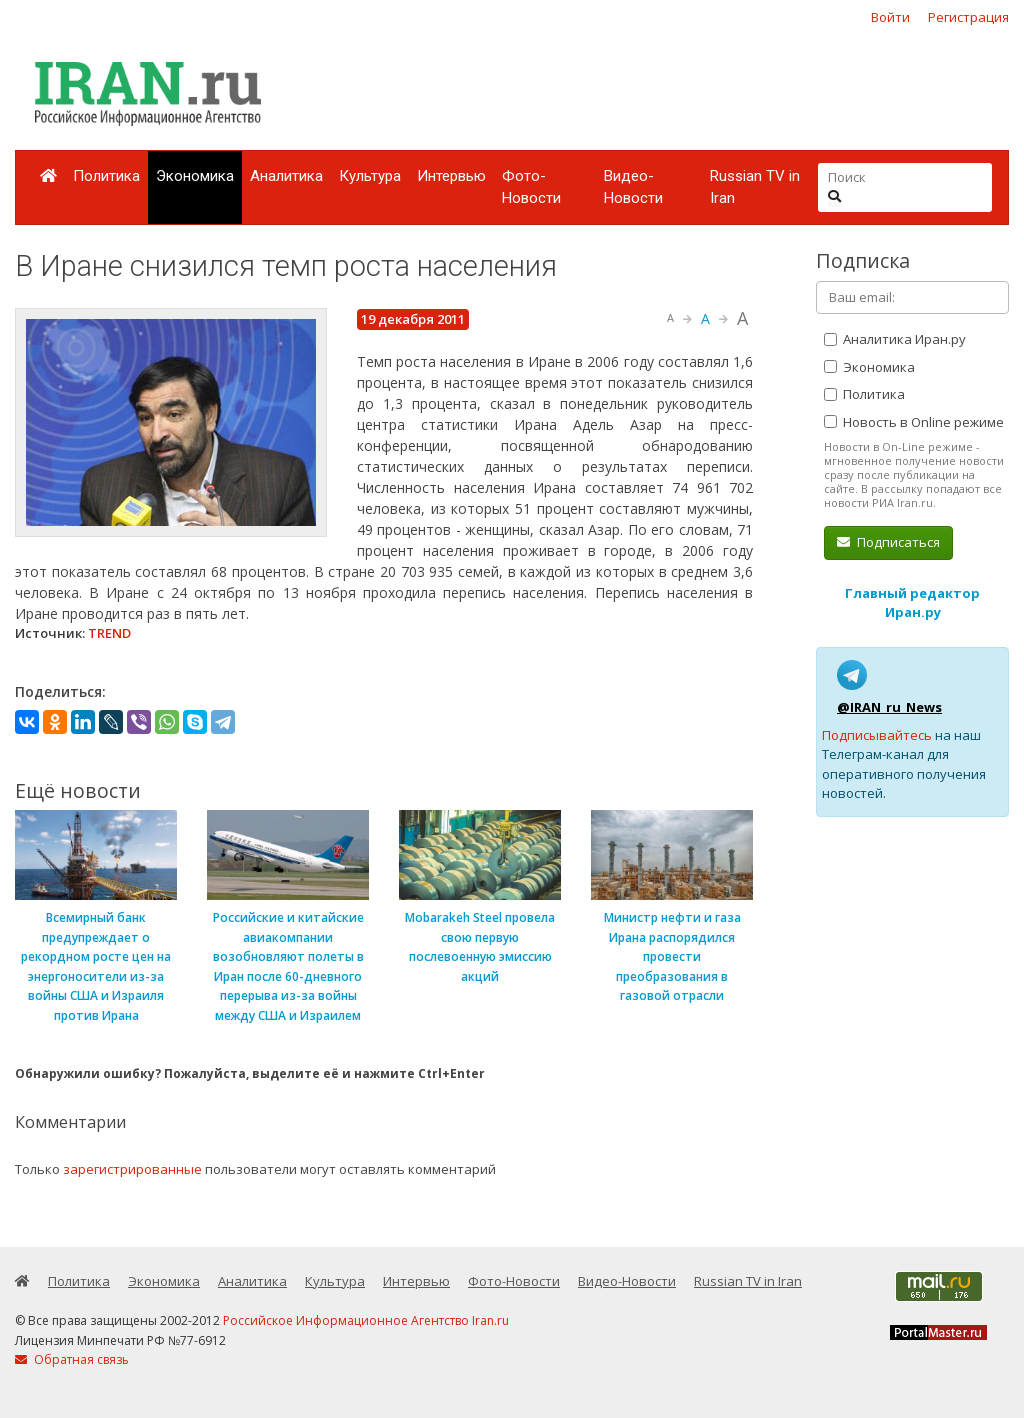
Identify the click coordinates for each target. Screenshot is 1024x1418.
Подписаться (888, 542)
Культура (370, 176)
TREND (109, 633)
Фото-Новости (531, 187)
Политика (106, 176)
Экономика (195, 176)
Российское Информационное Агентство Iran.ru (366, 1320)
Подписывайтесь (877, 735)
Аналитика (286, 176)
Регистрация (968, 17)
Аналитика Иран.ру (895, 339)
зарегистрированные (132, 1169)
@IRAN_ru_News (889, 707)
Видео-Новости (633, 187)
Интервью (451, 176)
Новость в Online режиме (914, 422)
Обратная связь (72, 1359)
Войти (890, 17)
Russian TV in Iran (755, 187)
